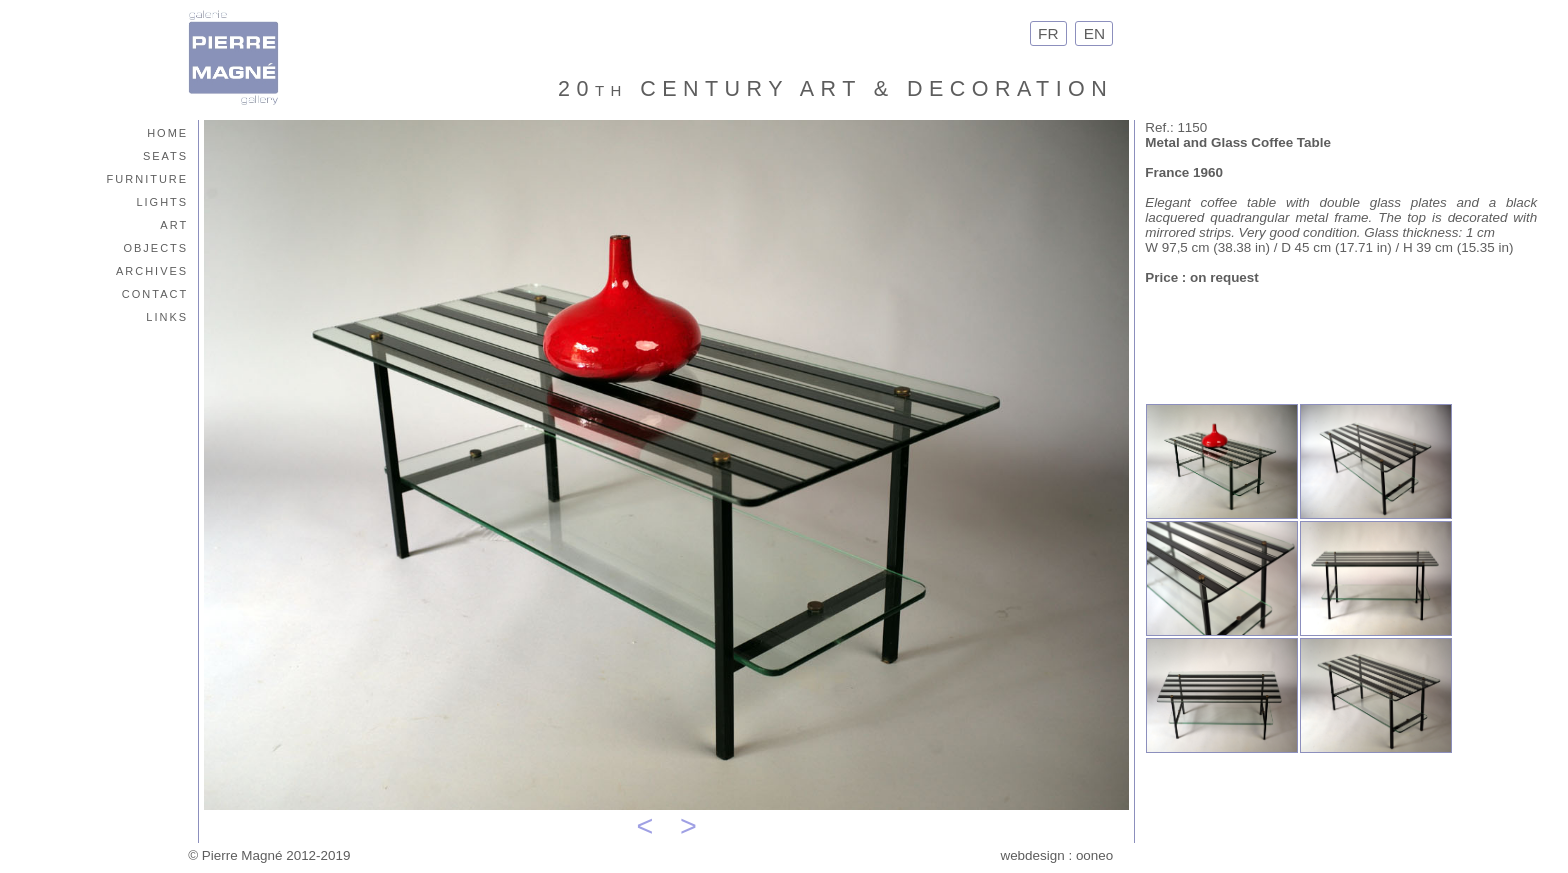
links (167, 315)
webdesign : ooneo (1056, 855)
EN (1094, 33)
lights (162, 200)
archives (152, 269)
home (167, 131)
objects (155, 246)
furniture (148, 177)
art (174, 223)
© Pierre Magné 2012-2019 (269, 855)
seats (165, 154)
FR (1048, 33)
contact (155, 292)
